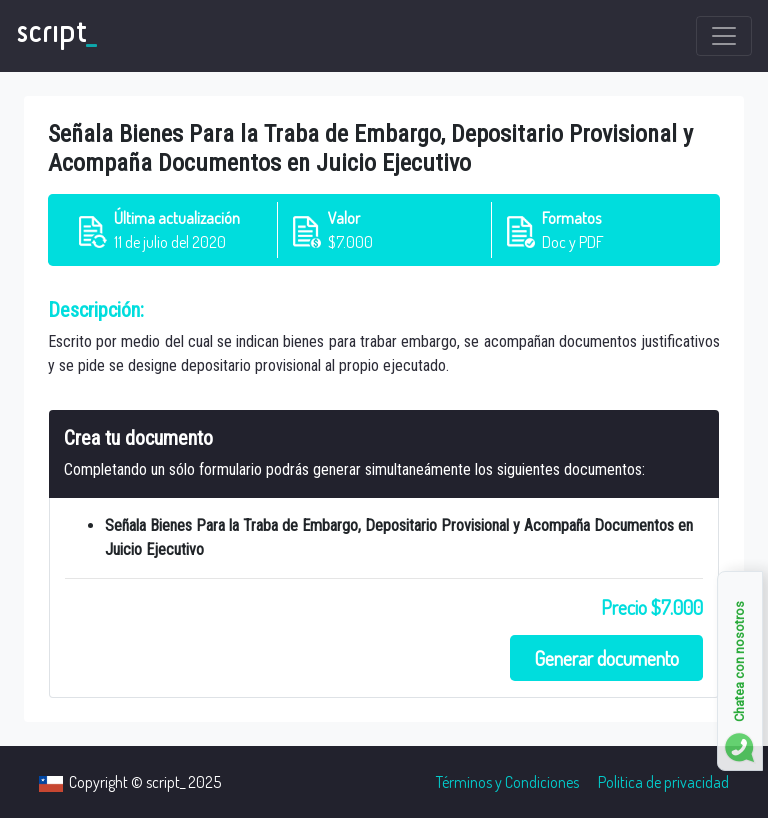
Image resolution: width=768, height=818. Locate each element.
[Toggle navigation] (724, 36)
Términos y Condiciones (507, 782)
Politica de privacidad (663, 782)
